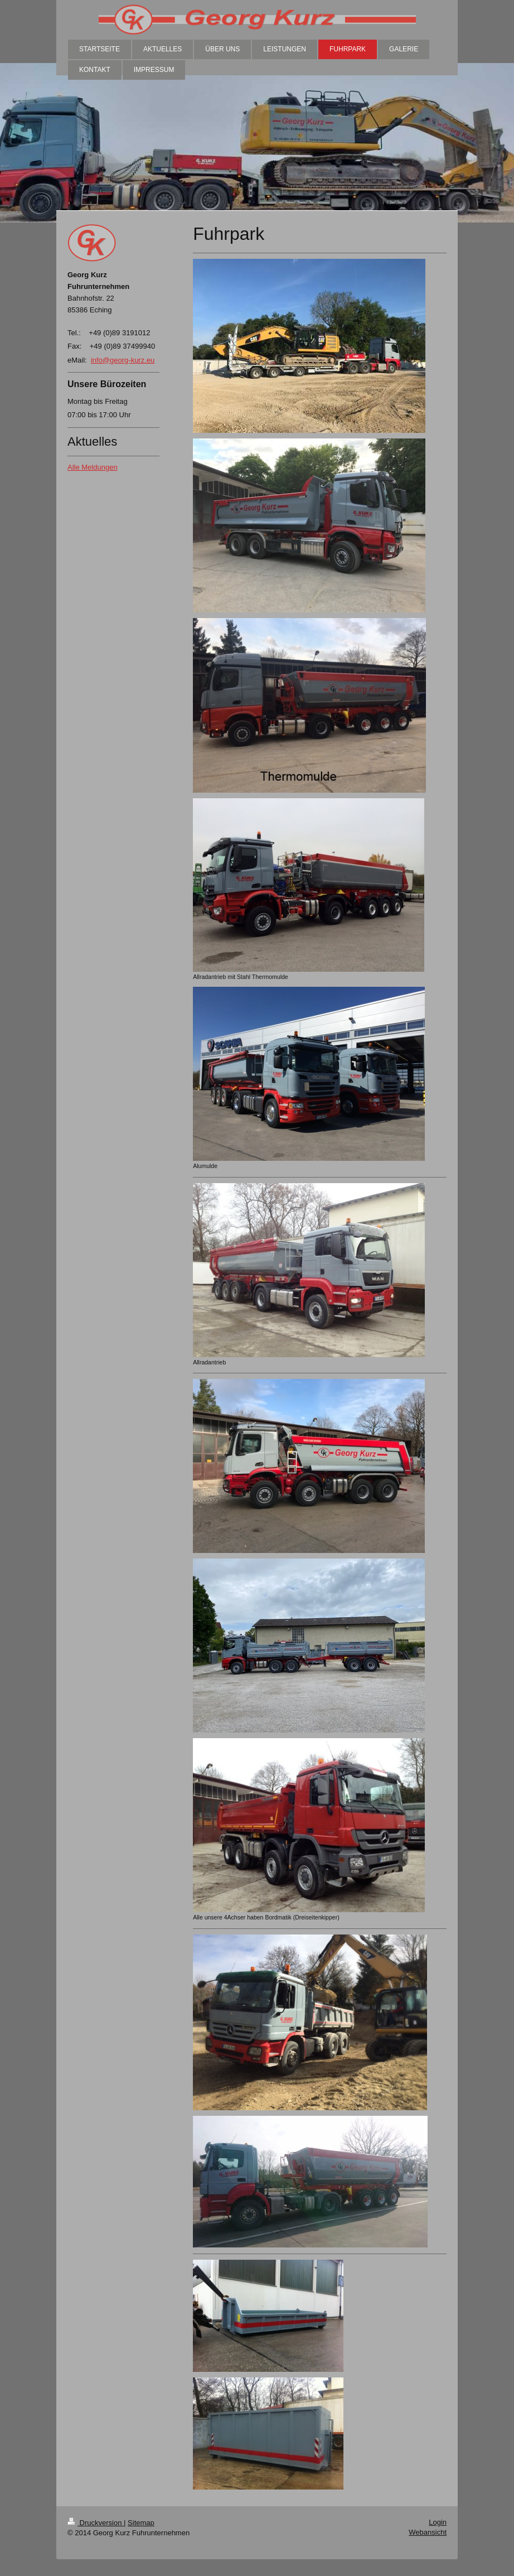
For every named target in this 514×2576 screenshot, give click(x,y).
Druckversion (95, 2523)
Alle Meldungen (92, 467)
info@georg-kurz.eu (122, 360)
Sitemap (141, 2523)
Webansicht (428, 2532)
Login (438, 2522)
